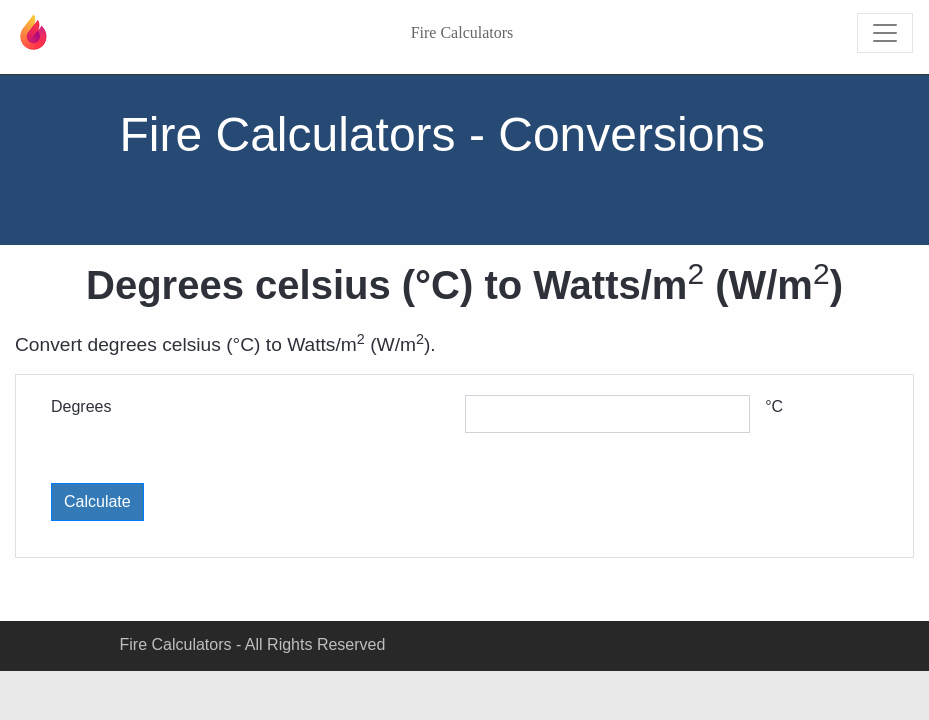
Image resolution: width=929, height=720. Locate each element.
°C (774, 406)
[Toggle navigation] (885, 33)
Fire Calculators (462, 32)
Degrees (81, 406)
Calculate (97, 501)
